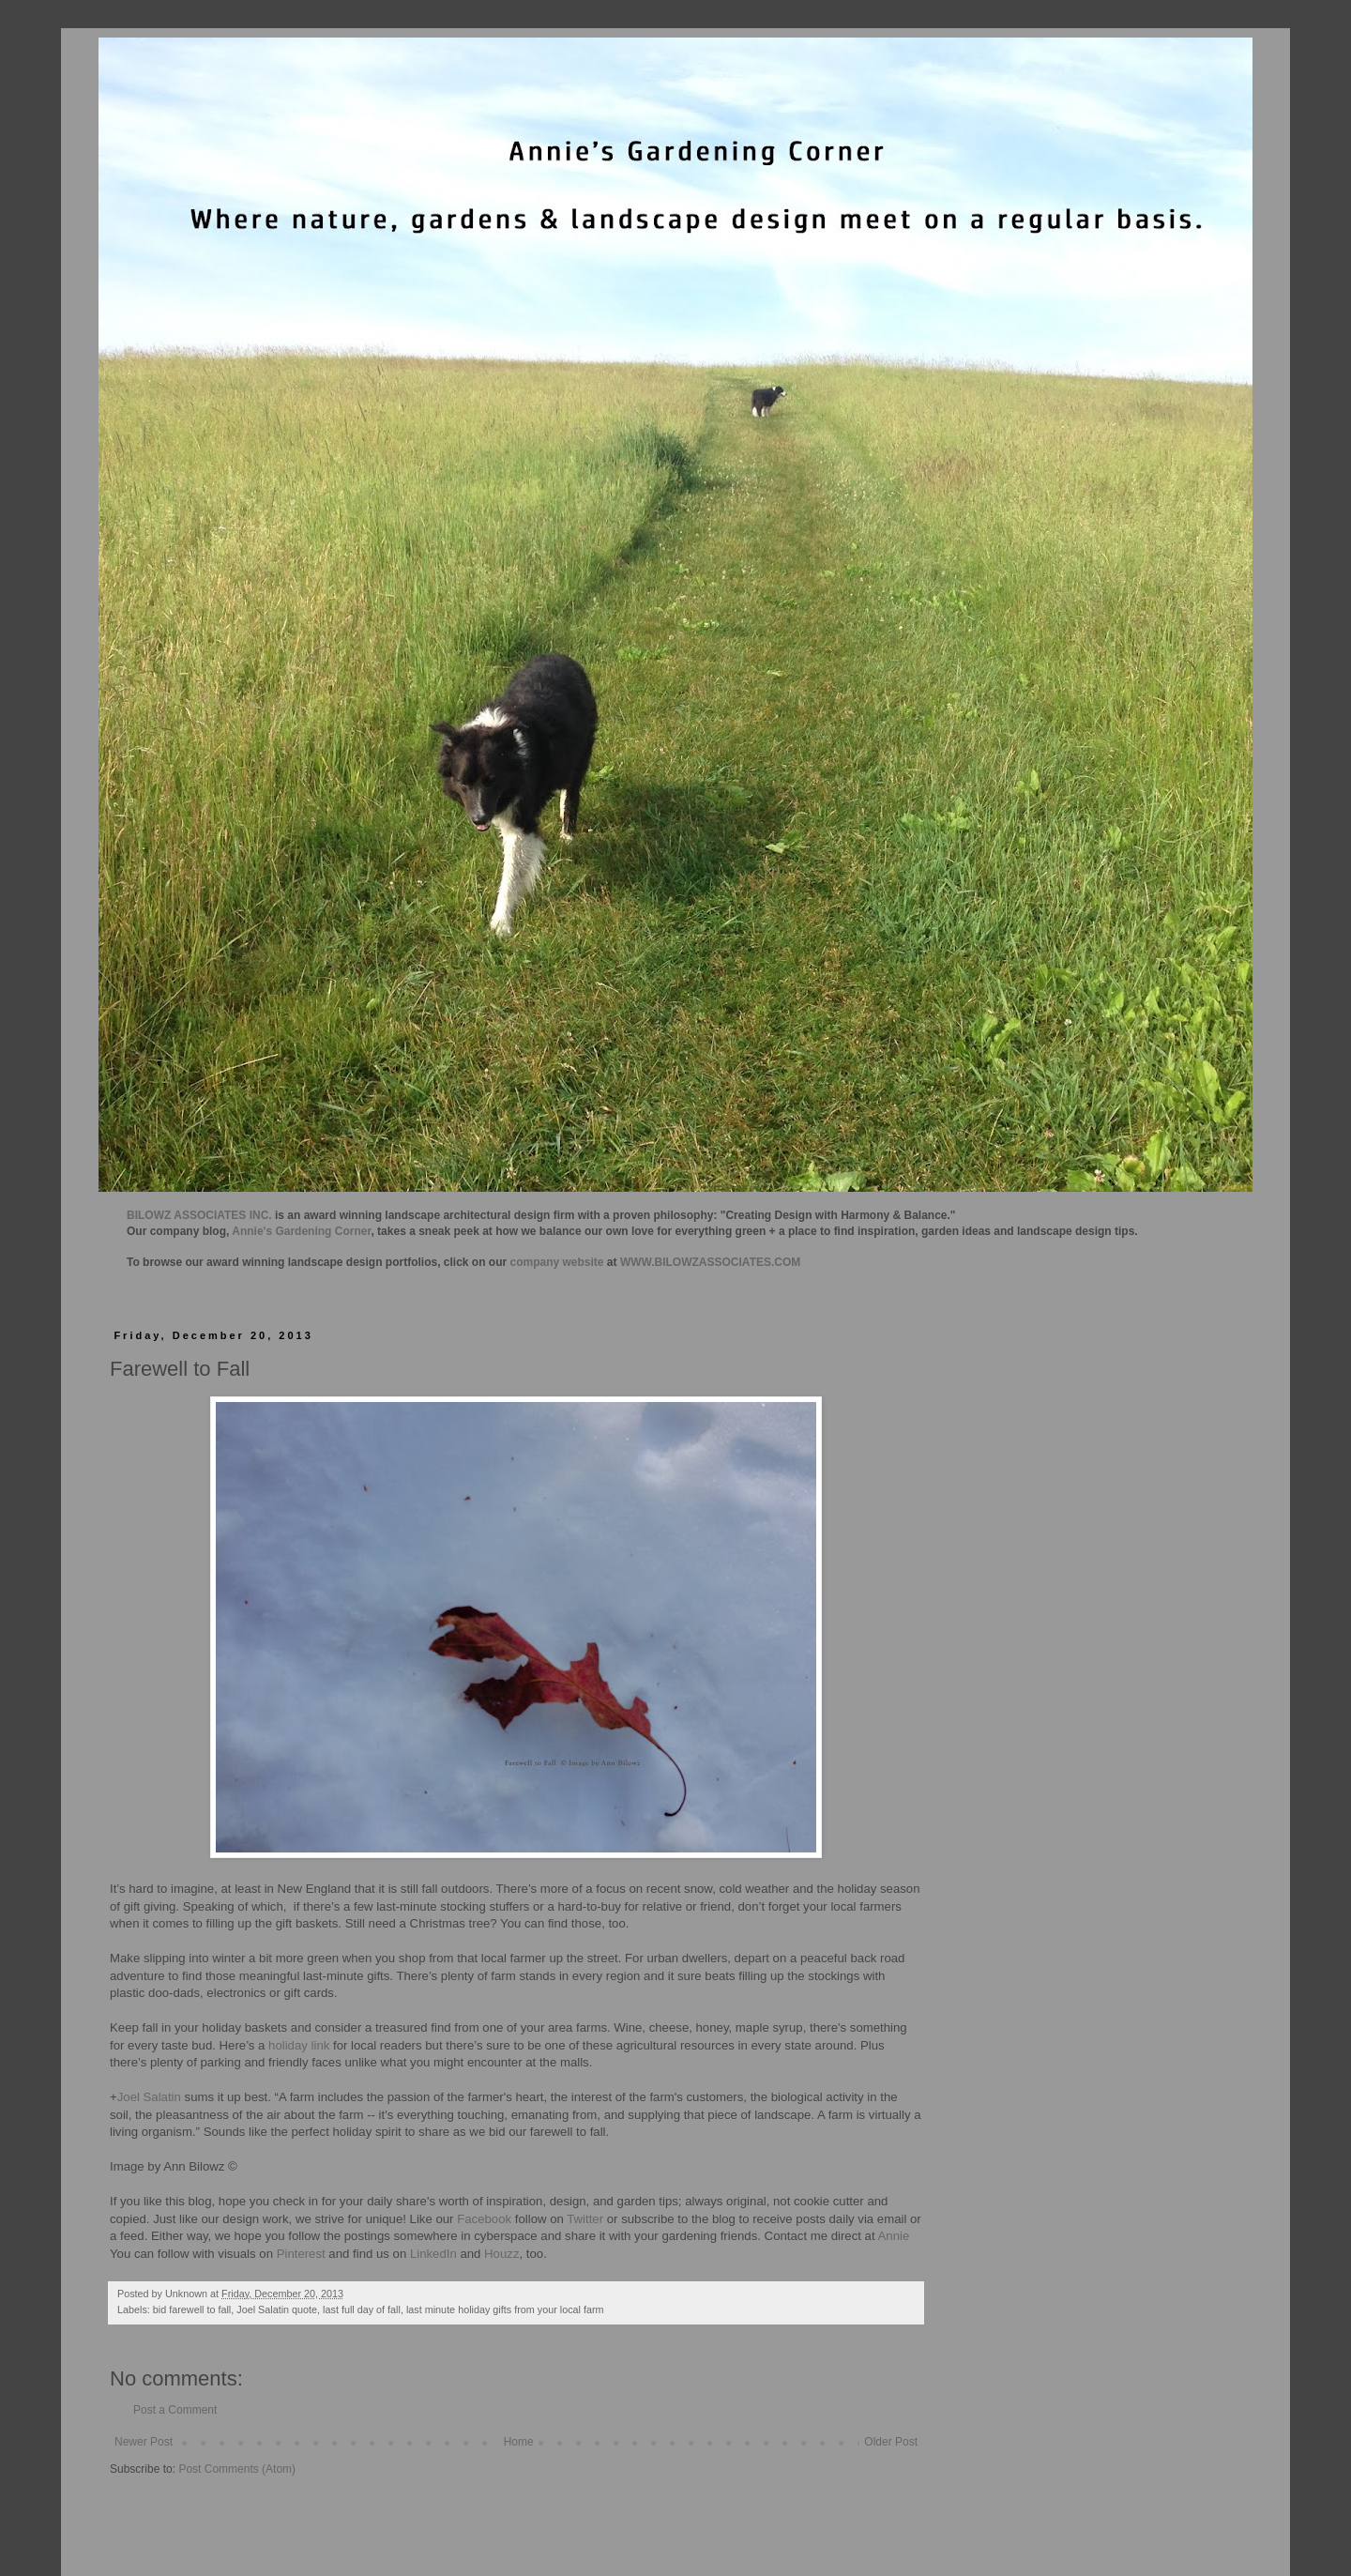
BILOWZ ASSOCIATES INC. (199, 1215)
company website (557, 1262)
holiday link (298, 2045)
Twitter (585, 2219)
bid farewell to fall (192, 2309)
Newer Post (143, 2441)
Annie (894, 2236)
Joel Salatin (149, 2097)
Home (519, 2441)
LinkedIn (433, 2254)
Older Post (891, 2441)
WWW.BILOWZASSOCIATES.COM (710, 1262)
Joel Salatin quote (276, 2309)
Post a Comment (175, 2409)
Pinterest (301, 2254)
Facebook (483, 2219)
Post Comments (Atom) (237, 2469)
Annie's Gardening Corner (301, 1231)
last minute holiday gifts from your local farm (505, 2309)
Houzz (501, 2254)
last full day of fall (362, 2309)
